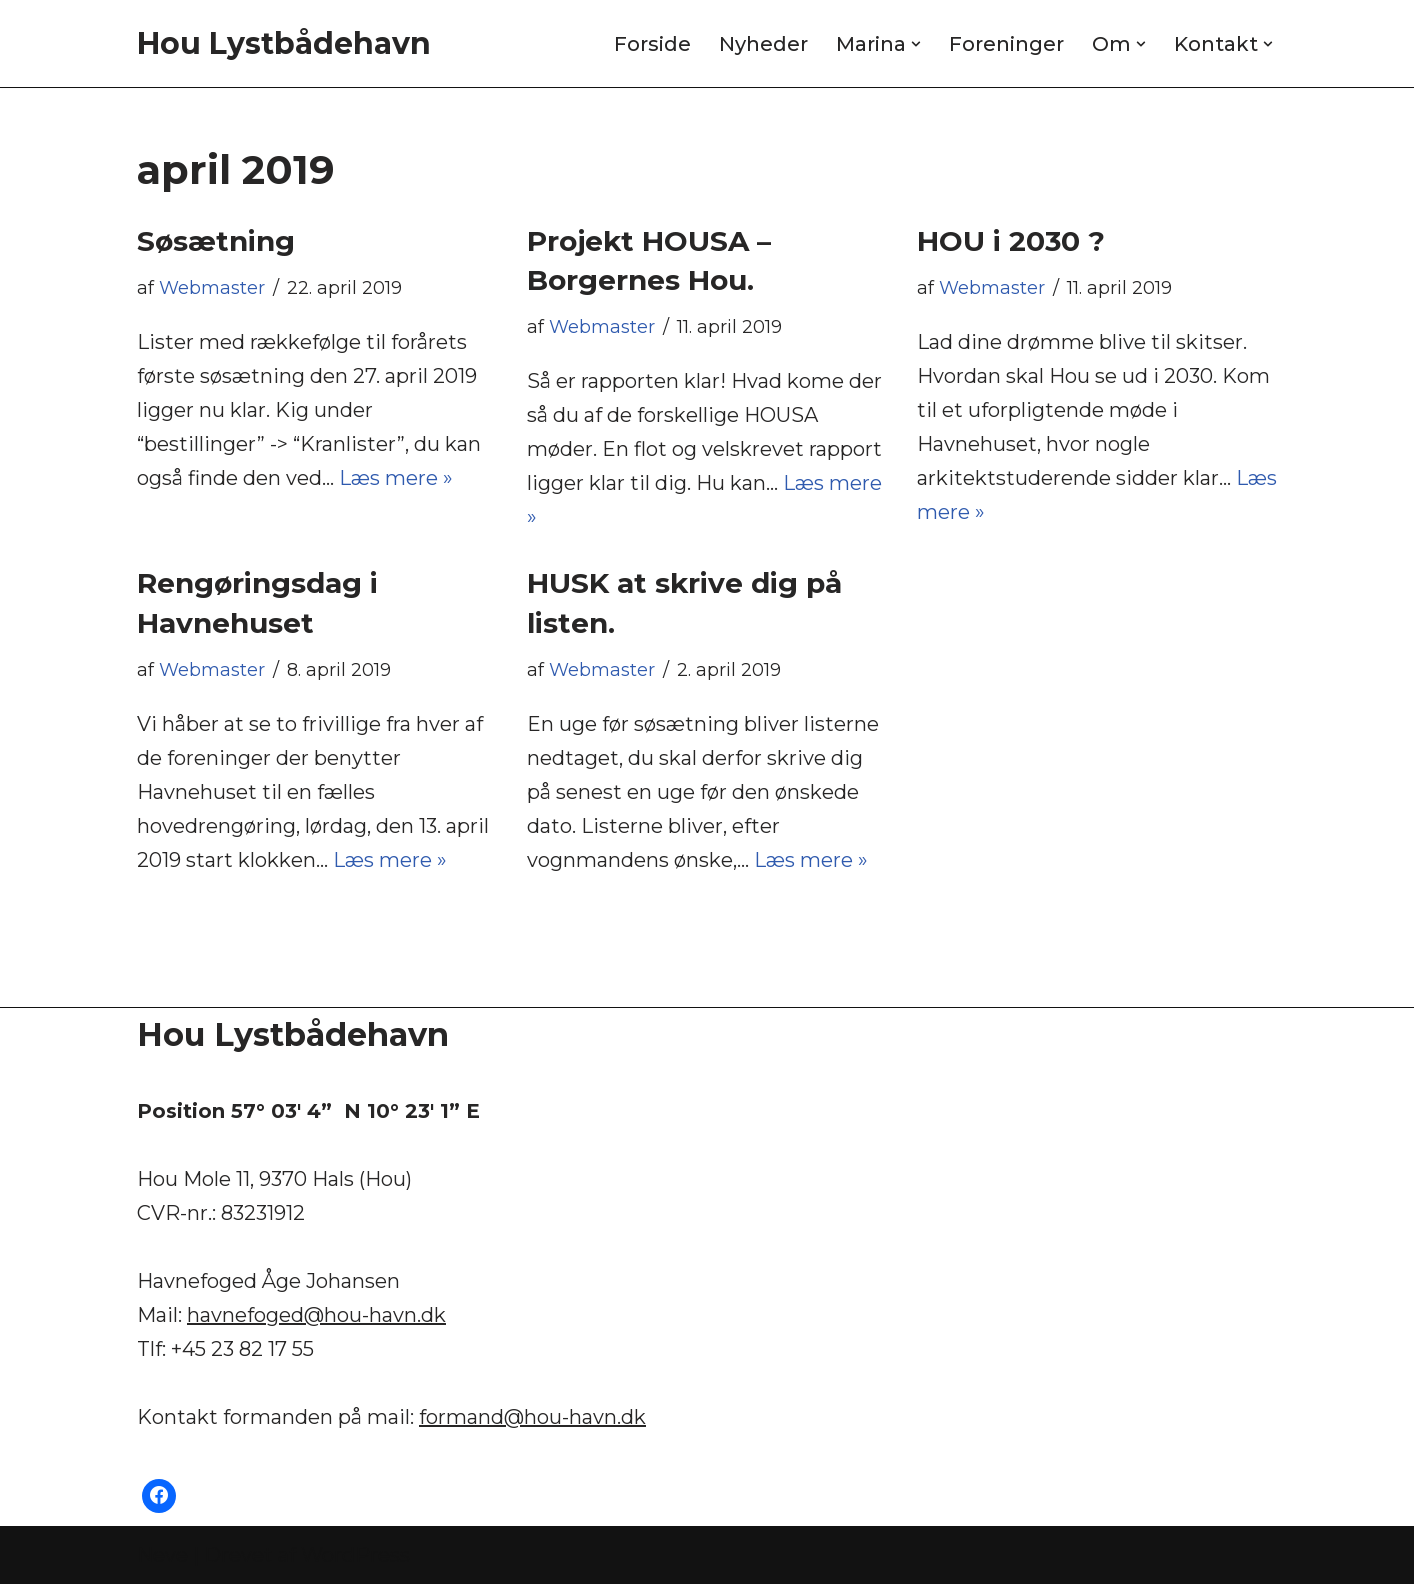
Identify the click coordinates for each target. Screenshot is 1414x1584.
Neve (162, 1555)
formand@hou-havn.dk (532, 1417)
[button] (916, 44)
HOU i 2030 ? (1011, 241)
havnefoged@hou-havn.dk (316, 1315)
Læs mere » (396, 478)
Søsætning (216, 241)
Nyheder (763, 44)
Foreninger (1006, 44)
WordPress (355, 1555)
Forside (652, 44)
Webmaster (212, 288)
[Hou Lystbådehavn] (284, 43)
